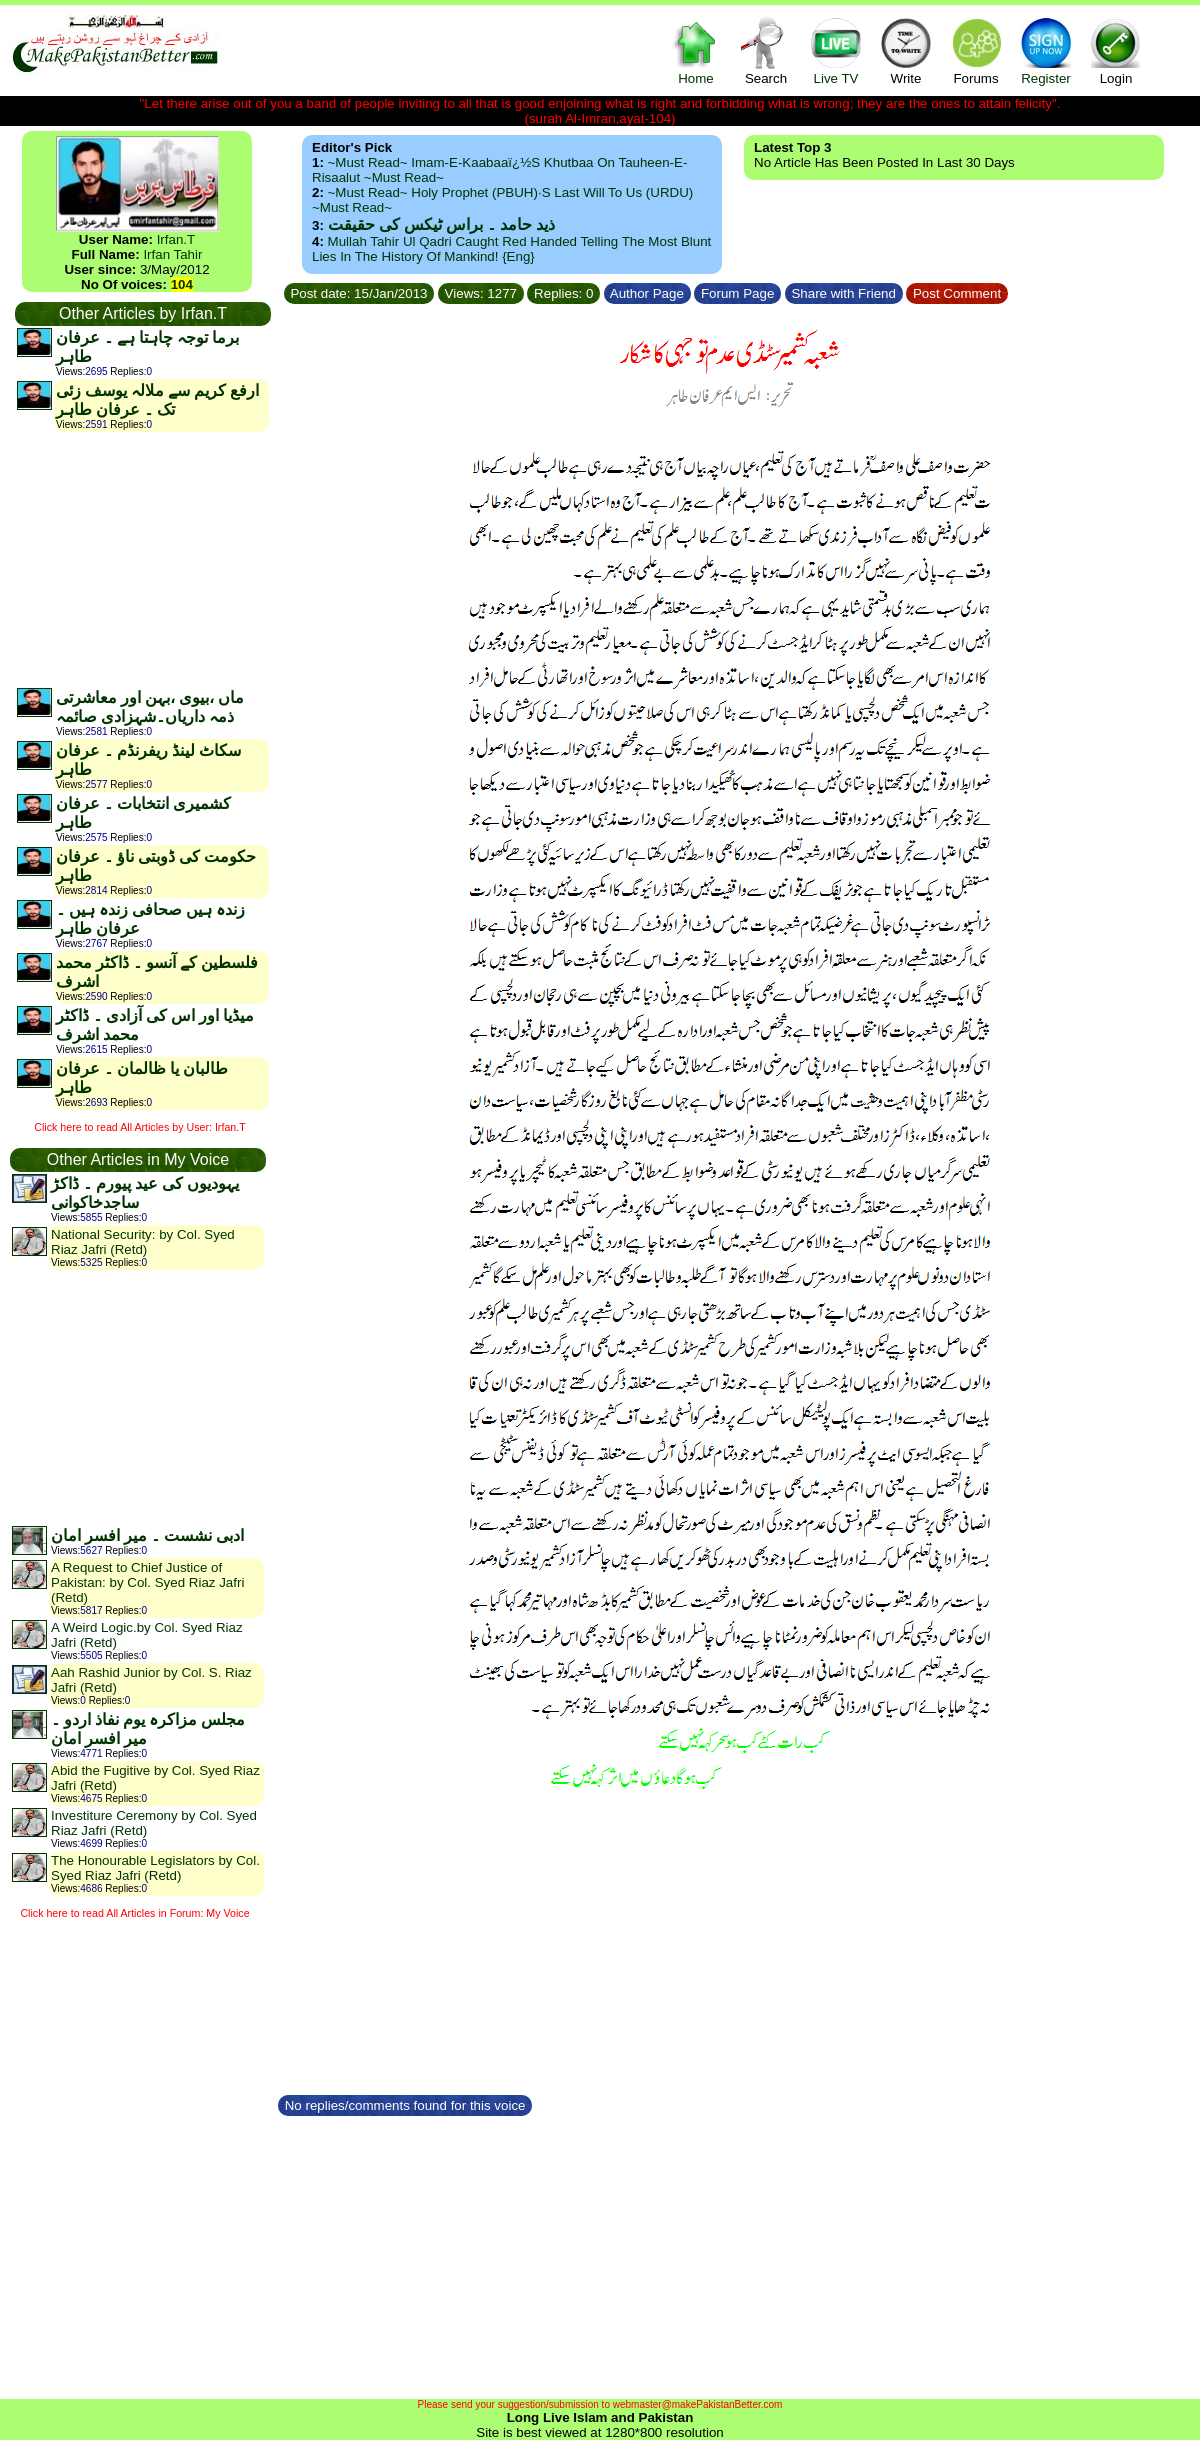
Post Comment (957, 293)
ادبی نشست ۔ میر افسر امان (147, 1535)
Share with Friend (844, 293)
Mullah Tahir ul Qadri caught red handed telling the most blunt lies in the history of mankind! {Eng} (511, 249)
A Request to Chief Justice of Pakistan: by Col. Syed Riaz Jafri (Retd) (147, 1582)
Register (1046, 50)
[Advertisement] (142, 559)
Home (696, 50)
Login (1116, 50)
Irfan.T (176, 239)
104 (182, 284)
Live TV (836, 50)
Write (906, 50)
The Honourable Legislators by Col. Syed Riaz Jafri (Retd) (155, 1868)
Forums (976, 50)
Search (766, 50)
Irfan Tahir (172, 254)
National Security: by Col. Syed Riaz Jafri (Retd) (143, 1242)
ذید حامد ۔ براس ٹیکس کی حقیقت (441, 224)
